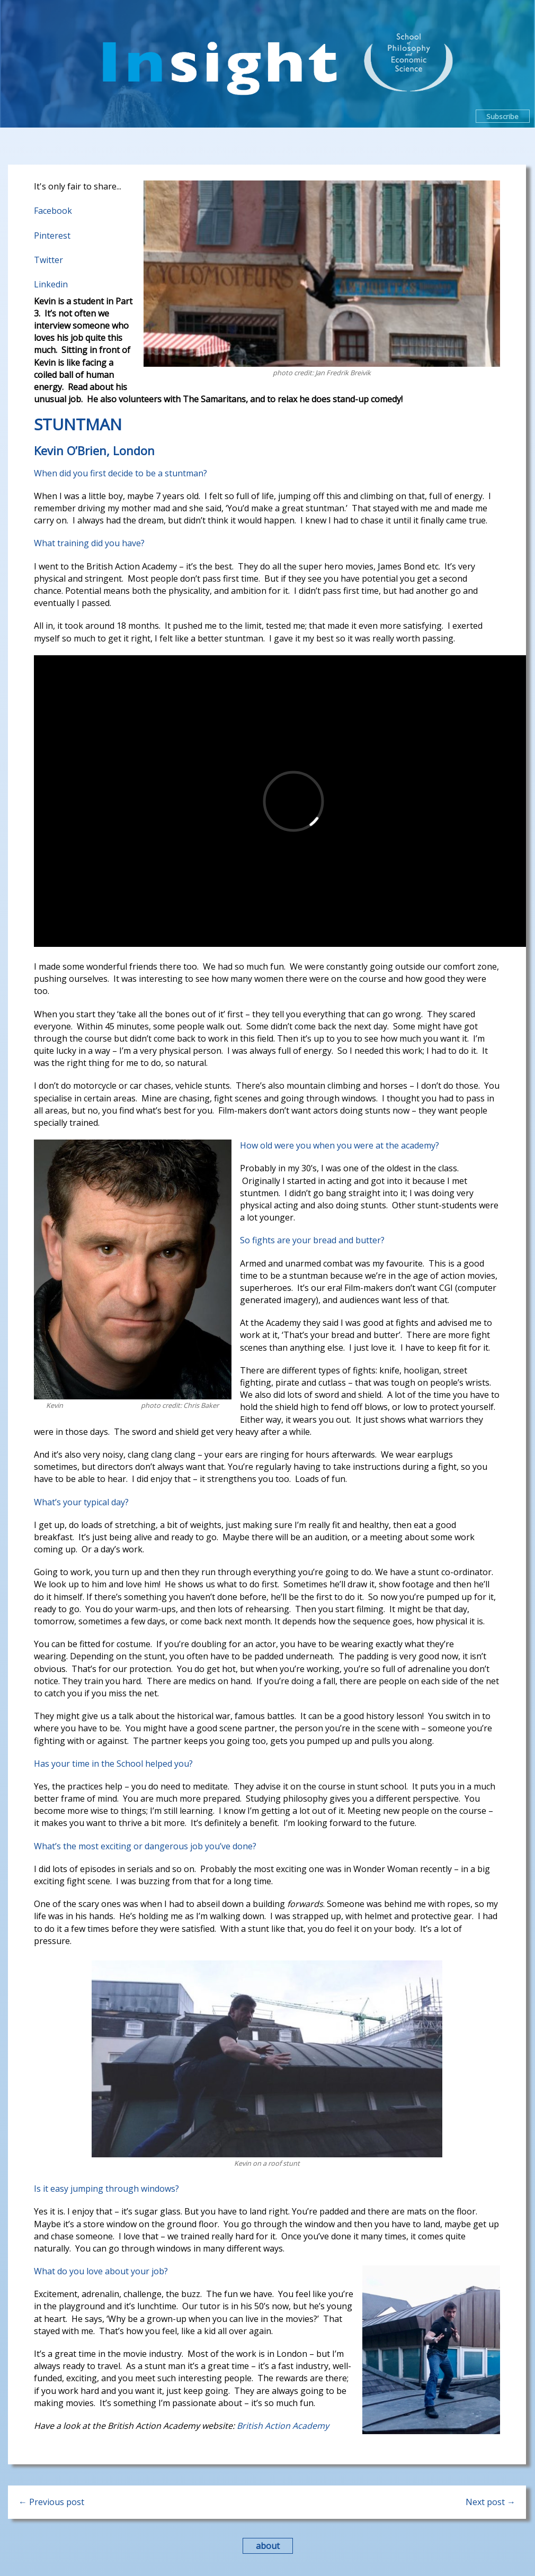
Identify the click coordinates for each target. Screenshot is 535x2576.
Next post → (490, 2502)
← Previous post (51, 2502)
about (268, 2546)
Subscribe (502, 116)
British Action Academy (283, 2426)
